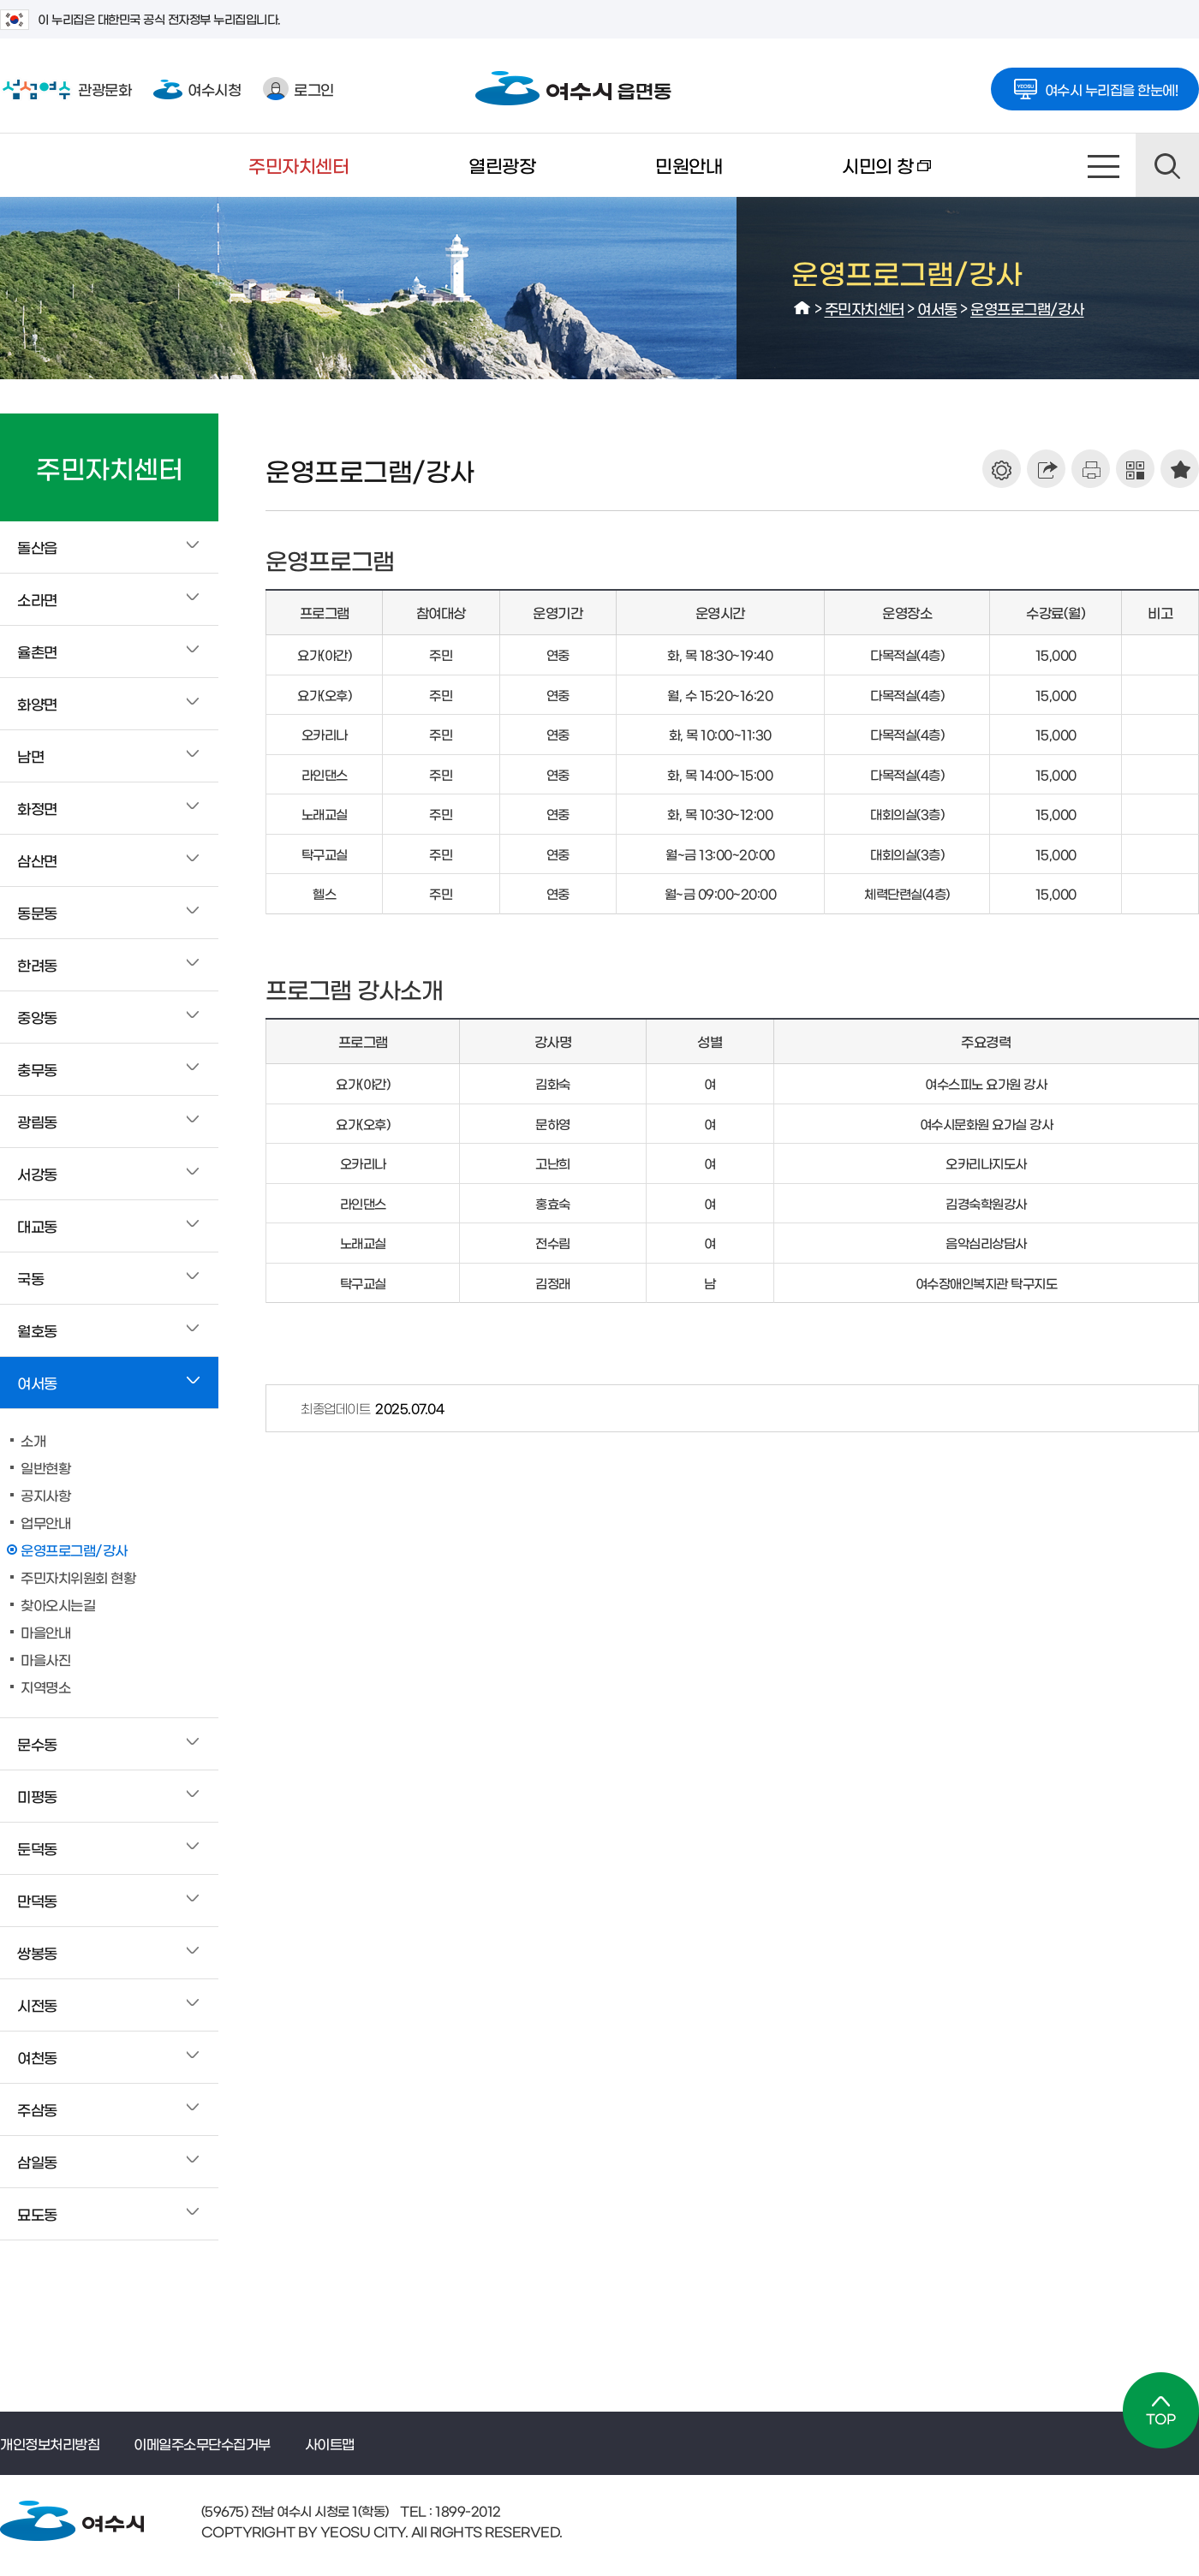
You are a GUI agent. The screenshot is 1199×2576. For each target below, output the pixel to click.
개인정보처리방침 (49, 2443)
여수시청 (197, 88)
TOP (1161, 2410)
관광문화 (65, 89)
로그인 (298, 88)
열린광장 (501, 165)
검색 (1167, 165)
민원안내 (688, 165)
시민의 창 (856, 176)
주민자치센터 (298, 165)
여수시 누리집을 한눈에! (1095, 84)
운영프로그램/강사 (1027, 307)
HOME (802, 308)
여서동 (937, 307)
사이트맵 (1104, 165)
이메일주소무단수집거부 (202, 2443)
